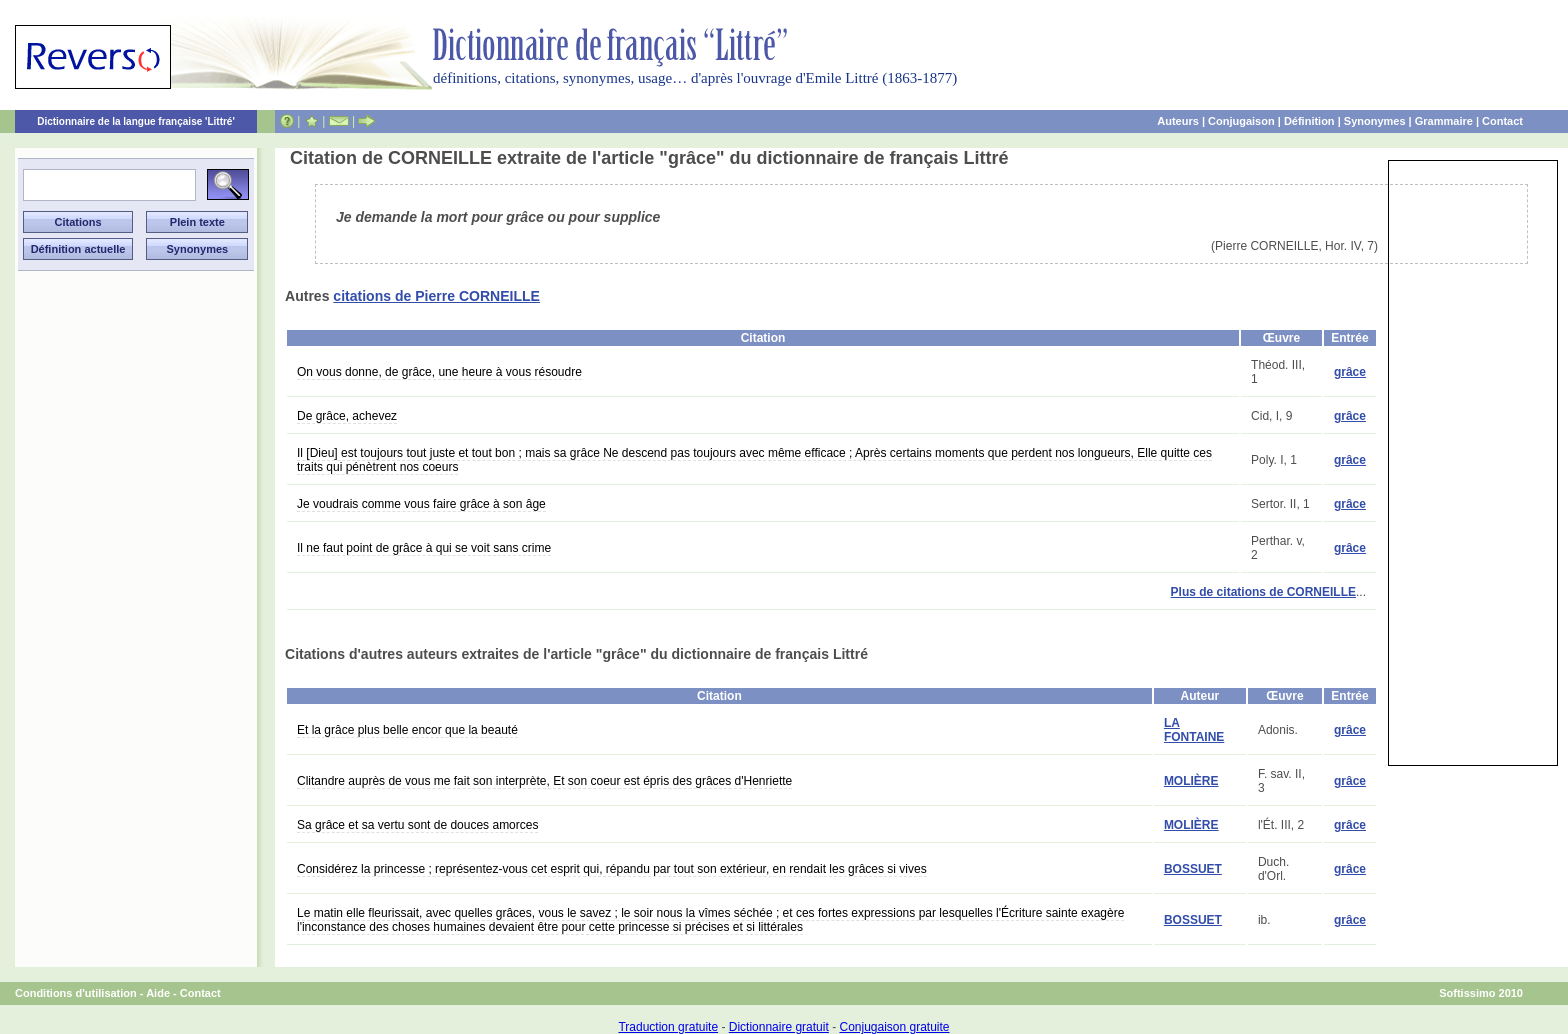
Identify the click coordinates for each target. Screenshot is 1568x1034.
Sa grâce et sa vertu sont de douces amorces (417, 825)
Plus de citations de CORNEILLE (1263, 592)
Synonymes (1375, 121)
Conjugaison (1241, 121)
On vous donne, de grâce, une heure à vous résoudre (439, 372)
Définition (1309, 121)
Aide (158, 993)
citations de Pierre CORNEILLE (436, 296)
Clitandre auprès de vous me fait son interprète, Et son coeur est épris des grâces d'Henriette (544, 781)
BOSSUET (1193, 869)
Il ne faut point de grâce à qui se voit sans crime (424, 548)
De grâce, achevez (347, 416)
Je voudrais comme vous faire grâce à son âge (421, 504)
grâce (1350, 372)
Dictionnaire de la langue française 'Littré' (136, 121)
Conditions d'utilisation (76, 993)
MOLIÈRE (1191, 781)
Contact (1502, 121)
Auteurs (1178, 121)
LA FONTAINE (1194, 730)
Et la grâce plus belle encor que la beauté (407, 730)
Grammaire (1444, 121)
